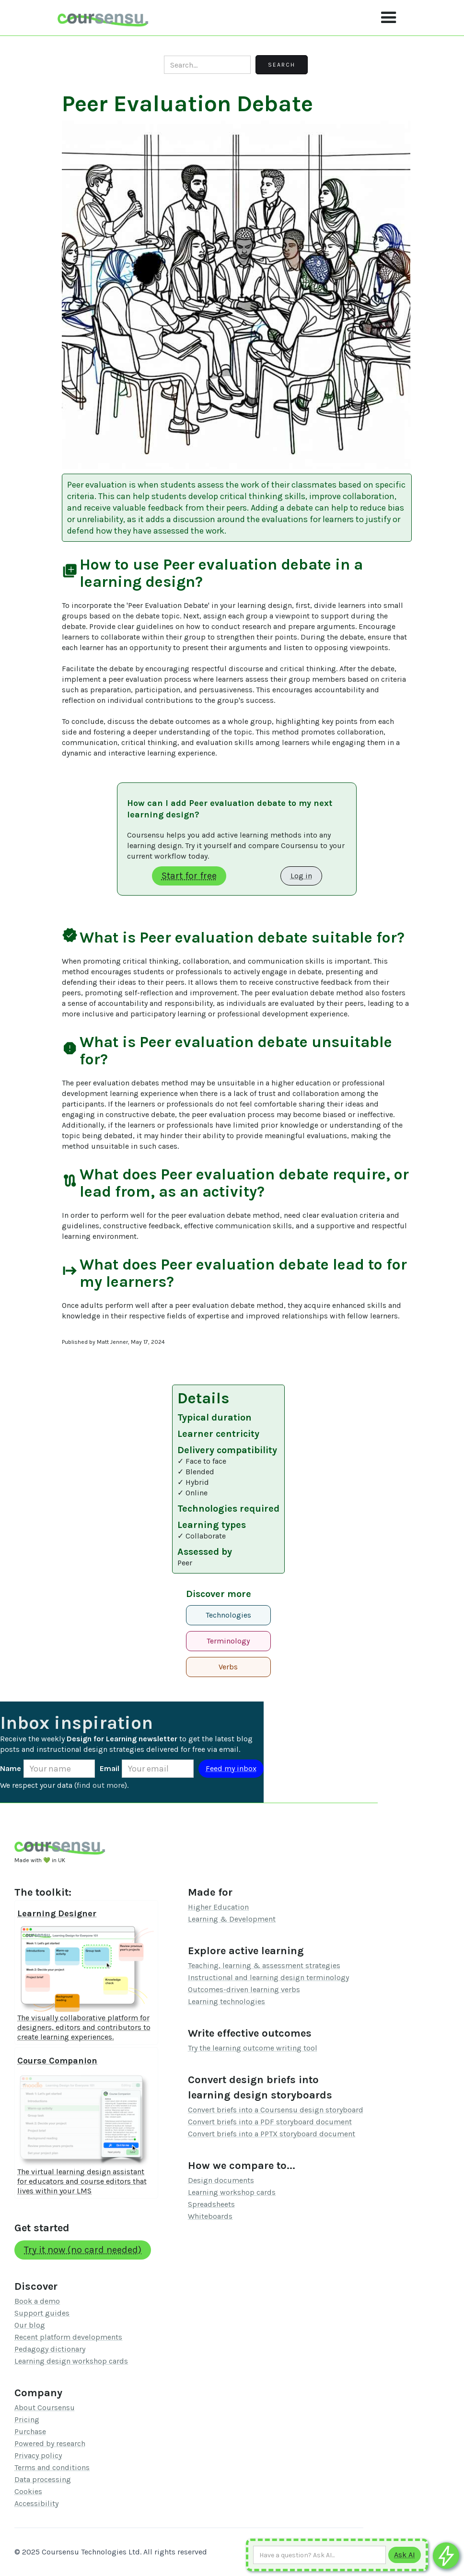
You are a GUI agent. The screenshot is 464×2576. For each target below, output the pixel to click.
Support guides (42, 2313)
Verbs (228, 1666)
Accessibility (36, 2503)
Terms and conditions (52, 2467)
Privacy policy (38, 2455)
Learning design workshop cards (71, 2361)
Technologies (228, 1615)
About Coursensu (44, 2407)
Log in (301, 875)
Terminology (228, 1640)
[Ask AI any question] (319, 2555)
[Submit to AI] (404, 2555)
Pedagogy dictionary (49, 2349)
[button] (388, 17)
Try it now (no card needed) (82, 2249)
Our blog (29, 2325)
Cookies (28, 2491)
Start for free (189, 875)
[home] (103, 17)
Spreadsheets (211, 2204)
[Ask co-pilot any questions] (446, 2555)
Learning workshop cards (232, 2192)
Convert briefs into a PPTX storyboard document (271, 2133)
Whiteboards (210, 2216)
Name (10, 1768)
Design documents (221, 2180)
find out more (101, 1785)
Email (109, 1768)
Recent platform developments (68, 2337)
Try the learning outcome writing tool (252, 2047)
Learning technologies (226, 2001)
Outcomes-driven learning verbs (244, 1989)
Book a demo (37, 2301)
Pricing (26, 2419)
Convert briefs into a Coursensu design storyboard (275, 2109)
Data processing (42, 2479)
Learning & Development (232, 1918)
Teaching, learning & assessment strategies (264, 1965)
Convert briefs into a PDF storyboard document (270, 2121)
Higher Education (218, 1907)
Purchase (30, 2431)
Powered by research (49, 2443)
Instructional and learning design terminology (268, 1977)
